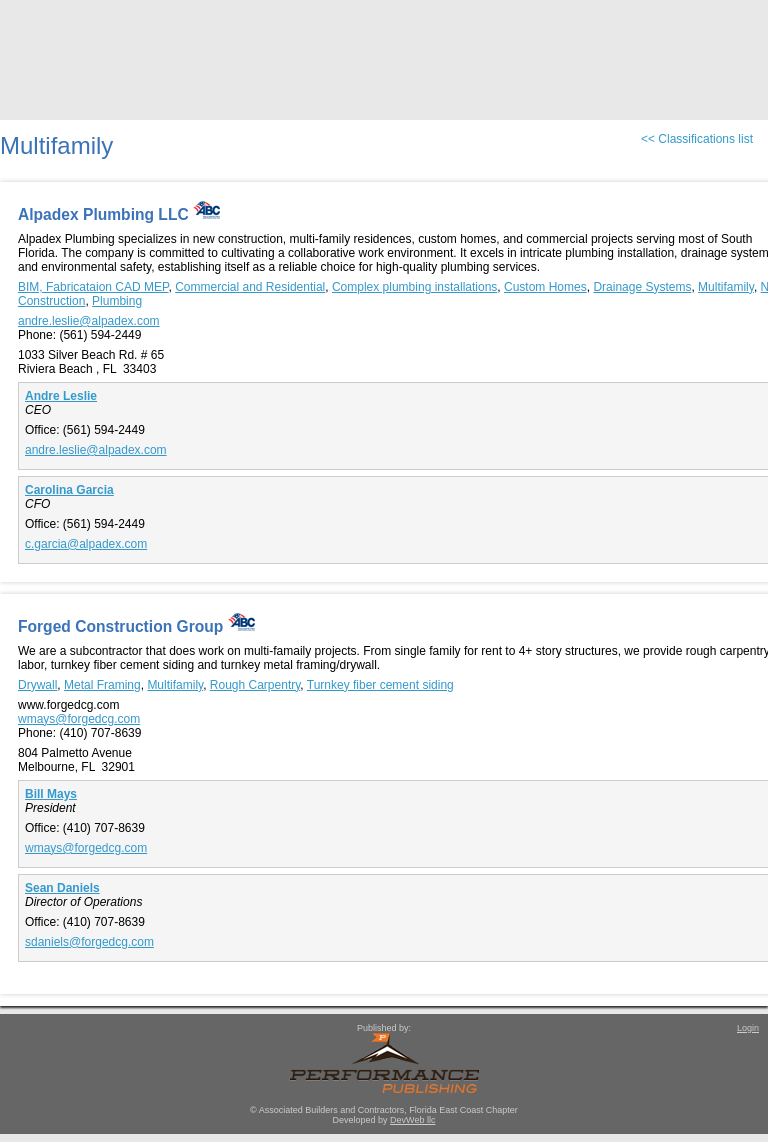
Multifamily (726, 287)
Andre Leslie (61, 396)
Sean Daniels (62, 888)
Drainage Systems (642, 287)
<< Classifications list (697, 139)
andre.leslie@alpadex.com (89, 321)
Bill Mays (51, 794)
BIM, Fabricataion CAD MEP (93, 287)
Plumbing (117, 301)
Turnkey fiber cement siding (380, 685)
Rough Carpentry (255, 685)
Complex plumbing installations (414, 287)
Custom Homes (545, 287)
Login (748, 1028)
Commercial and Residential (250, 287)
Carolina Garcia (69, 490)
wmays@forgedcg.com (79, 719)
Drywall (37, 685)
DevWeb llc (412, 1120)
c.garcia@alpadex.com (86, 544)
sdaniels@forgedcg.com (89, 942)
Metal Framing (102, 685)
